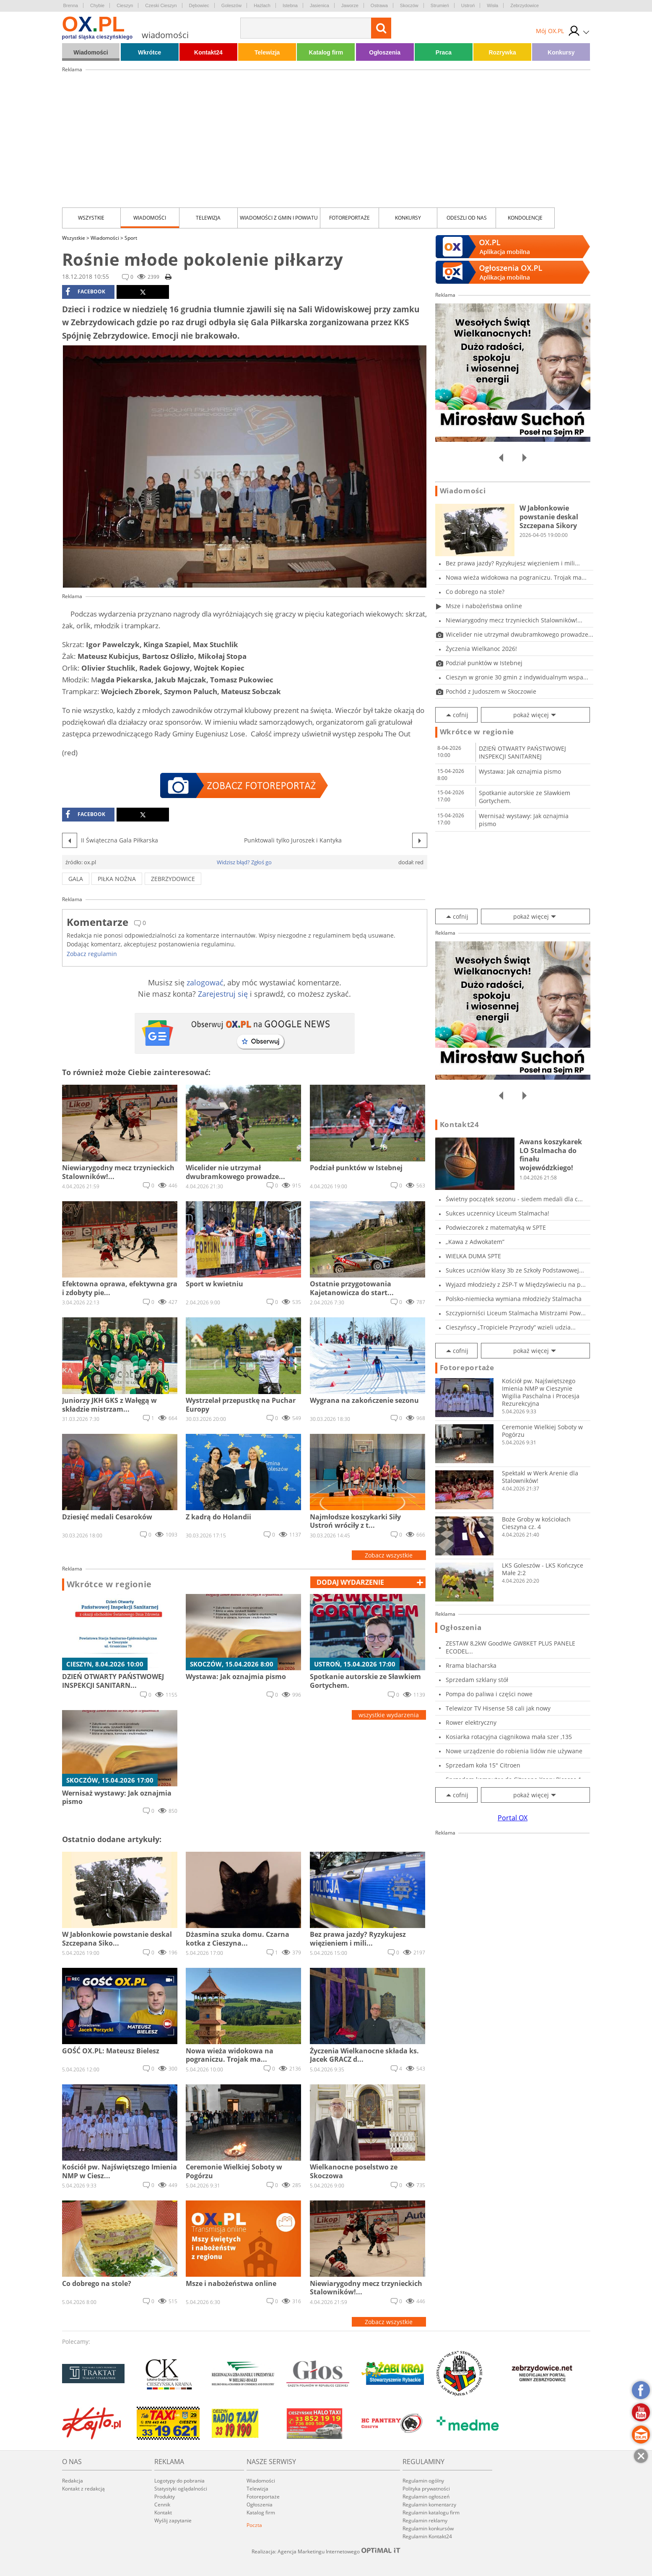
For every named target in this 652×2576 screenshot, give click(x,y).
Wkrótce (149, 52)
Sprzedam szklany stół (477, 1680)
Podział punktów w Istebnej (484, 663)
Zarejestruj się (223, 994)
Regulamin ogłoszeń (426, 2496)
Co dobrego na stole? (475, 592)
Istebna (290, 5)
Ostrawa (379, 5)
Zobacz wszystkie (389, 1555)
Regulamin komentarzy (429, 2504)
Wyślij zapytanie (173, 2520)
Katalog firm (326, 52)
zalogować (205, 982)
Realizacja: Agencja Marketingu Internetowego (326, 2551)
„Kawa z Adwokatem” (475, 1242)
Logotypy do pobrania (179, 2480)
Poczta (254, 2525)
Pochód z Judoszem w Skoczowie (491, 691)
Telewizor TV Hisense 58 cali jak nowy (498, 1708)
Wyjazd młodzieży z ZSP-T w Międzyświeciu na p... (516, 1284)
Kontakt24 (208, 52)
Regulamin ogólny (423, 2480)
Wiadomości (90, 52)
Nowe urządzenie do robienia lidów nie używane (514, 1751)
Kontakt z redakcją (83, 2488)
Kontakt (163, 2512)
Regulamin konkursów (428, 2528)
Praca (444, 52)
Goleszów (231, 5)
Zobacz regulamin (92, 954)
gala (75, 879)
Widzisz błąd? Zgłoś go (244, 862)
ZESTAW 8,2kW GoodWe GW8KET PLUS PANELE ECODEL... (510, 1647)
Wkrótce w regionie (109, 1584)
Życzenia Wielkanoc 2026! (481, 649)
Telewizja (267, 52)
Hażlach (262, 5)
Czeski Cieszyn (161, 5)
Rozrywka (502, 52)
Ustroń (468, 5)
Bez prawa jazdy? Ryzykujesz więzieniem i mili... (513, 563)
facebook (85, 292)
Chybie (97, 5)
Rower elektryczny (471, 1722)
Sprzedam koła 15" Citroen (483, 1765)
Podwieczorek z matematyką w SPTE (496, 1227)
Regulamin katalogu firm (431, 2512)
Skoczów (409, 5)
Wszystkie (91, 217)
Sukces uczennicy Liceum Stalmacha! (497, 1213)
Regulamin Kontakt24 (427, 2536)
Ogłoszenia (384, 52)
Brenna (70, 5)
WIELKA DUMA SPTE (473, 1256)
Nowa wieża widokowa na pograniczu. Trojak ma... (516, 577)
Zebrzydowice (524, 5)
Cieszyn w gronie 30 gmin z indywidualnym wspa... (517, 677)
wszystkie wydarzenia (388, 1715)
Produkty (164, 2496)
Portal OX (512, 1817)
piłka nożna (117, 879)
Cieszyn (125, 5)
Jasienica (319, 5)
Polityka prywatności (426, 2488)
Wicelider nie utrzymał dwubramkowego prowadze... (519, 634)
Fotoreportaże (349, 217)
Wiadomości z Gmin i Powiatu (279, 217)
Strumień (440, 5)
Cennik (162, 2504)
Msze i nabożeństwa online (484, 606)
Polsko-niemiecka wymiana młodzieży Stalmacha (514, 1299)
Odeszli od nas (467, 217)
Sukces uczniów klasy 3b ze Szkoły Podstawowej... (515, 1270)
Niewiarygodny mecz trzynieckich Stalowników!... (514, 620)
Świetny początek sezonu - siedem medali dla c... (514, 1199)
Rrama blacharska (471, 1665)
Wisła (492, 5)
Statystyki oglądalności (180, 2488)
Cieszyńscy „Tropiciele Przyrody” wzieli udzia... (511, 1327)
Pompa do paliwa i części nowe (489, 1694)
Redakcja (72, 2480)
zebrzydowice (173, 879)
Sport (131, 237)
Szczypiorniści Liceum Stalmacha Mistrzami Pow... (516, 1313)
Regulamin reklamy (425, 2520)
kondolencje (525, 217)
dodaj (350, 1582)
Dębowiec (199, 5)
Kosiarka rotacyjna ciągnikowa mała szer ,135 (509, 1737)
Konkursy (561, 52)
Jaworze (349, 5)
